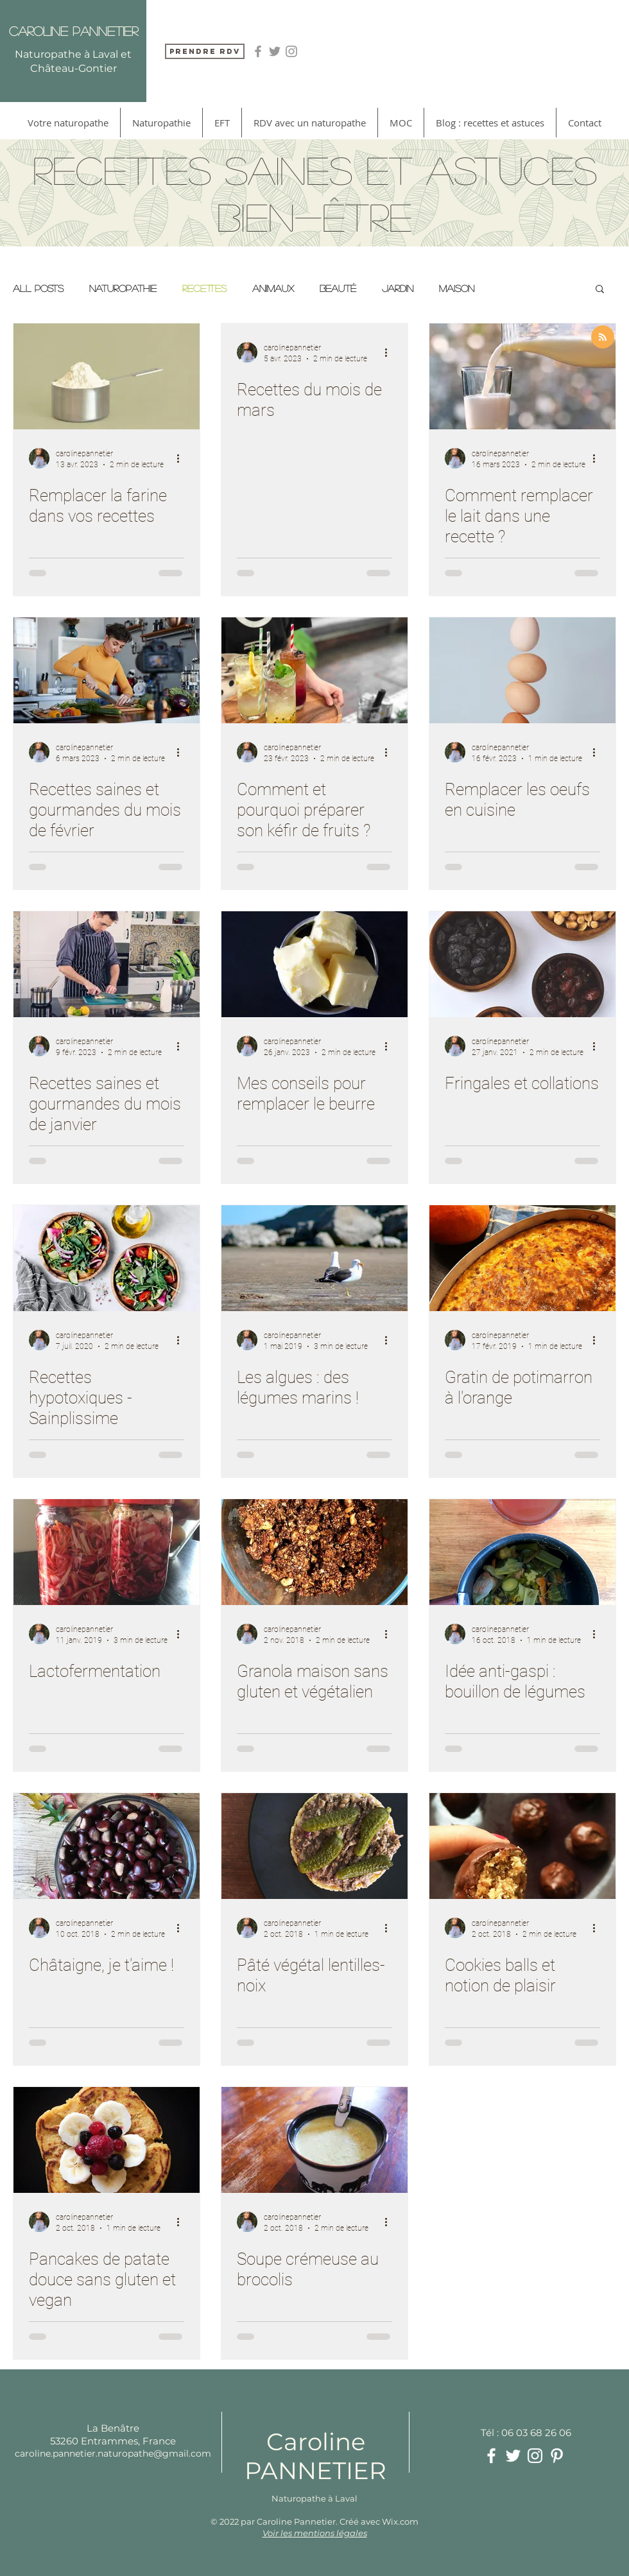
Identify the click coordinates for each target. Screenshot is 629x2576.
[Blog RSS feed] (602, 337)
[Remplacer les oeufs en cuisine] (522, 670)
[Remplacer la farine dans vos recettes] (106, 376)
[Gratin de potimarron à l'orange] (522, 1258)
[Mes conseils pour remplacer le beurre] (314, 964)
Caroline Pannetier (73, 30)
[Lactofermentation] (106, 1552)
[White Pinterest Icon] (557, 2456)
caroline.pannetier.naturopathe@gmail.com (113, 2453)
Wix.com (400, 2521)
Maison (456, 288)
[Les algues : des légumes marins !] (314, 1258)
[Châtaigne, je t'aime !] (106, 1846)
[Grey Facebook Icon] (258, 51)
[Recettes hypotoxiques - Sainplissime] (106, 1258)
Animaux (273, 288)
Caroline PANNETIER (315, 2456)
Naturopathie (123, 288)
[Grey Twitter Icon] (274, 51)
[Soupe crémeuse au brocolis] (314, 2140)
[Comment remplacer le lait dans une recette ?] (522, 376)
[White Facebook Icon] (491, 2456)
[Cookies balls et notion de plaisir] (522, 1846)
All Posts (38, 288)
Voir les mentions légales (315, 2533)
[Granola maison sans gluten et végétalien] (314, 1552)
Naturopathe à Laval (314, 2498)
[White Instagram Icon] (535, 2456)
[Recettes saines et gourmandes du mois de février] (106, 670)
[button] (600, 289)
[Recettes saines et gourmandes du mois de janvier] (106, 964)
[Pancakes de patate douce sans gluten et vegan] (106, 2140)
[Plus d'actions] (182, 458)
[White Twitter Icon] (513, 2456)
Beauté (338, 288)
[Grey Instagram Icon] (291, 51)
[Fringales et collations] (522, 964)
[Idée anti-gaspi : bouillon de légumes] (522, 1552)
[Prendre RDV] (205, 51)
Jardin (397, 288)
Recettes (204, 288)
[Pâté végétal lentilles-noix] (314, 1846)
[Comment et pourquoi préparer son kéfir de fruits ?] (314, 670)
